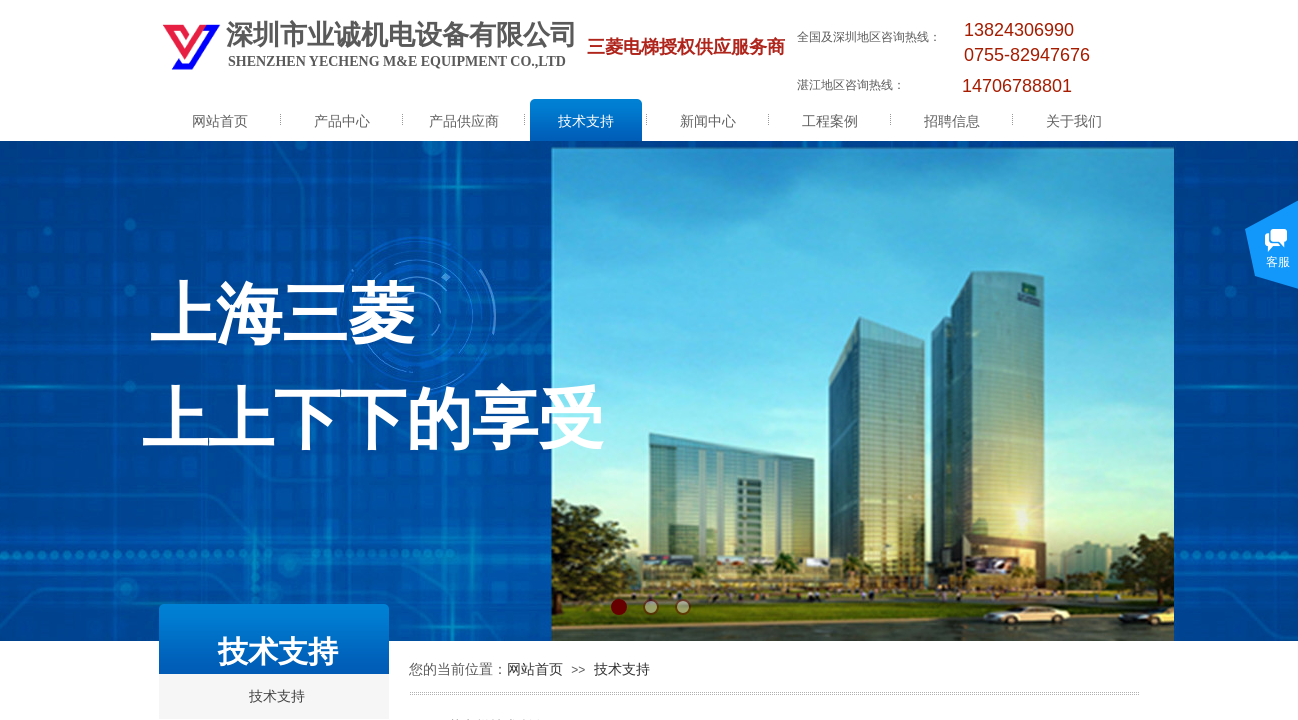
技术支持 (586, 121)
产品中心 (342, 121)
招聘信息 (952, 121)
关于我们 (1074, 121)
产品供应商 (464, 121)
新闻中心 (708, 121)
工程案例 (830, 121)
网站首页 (220, 121)
